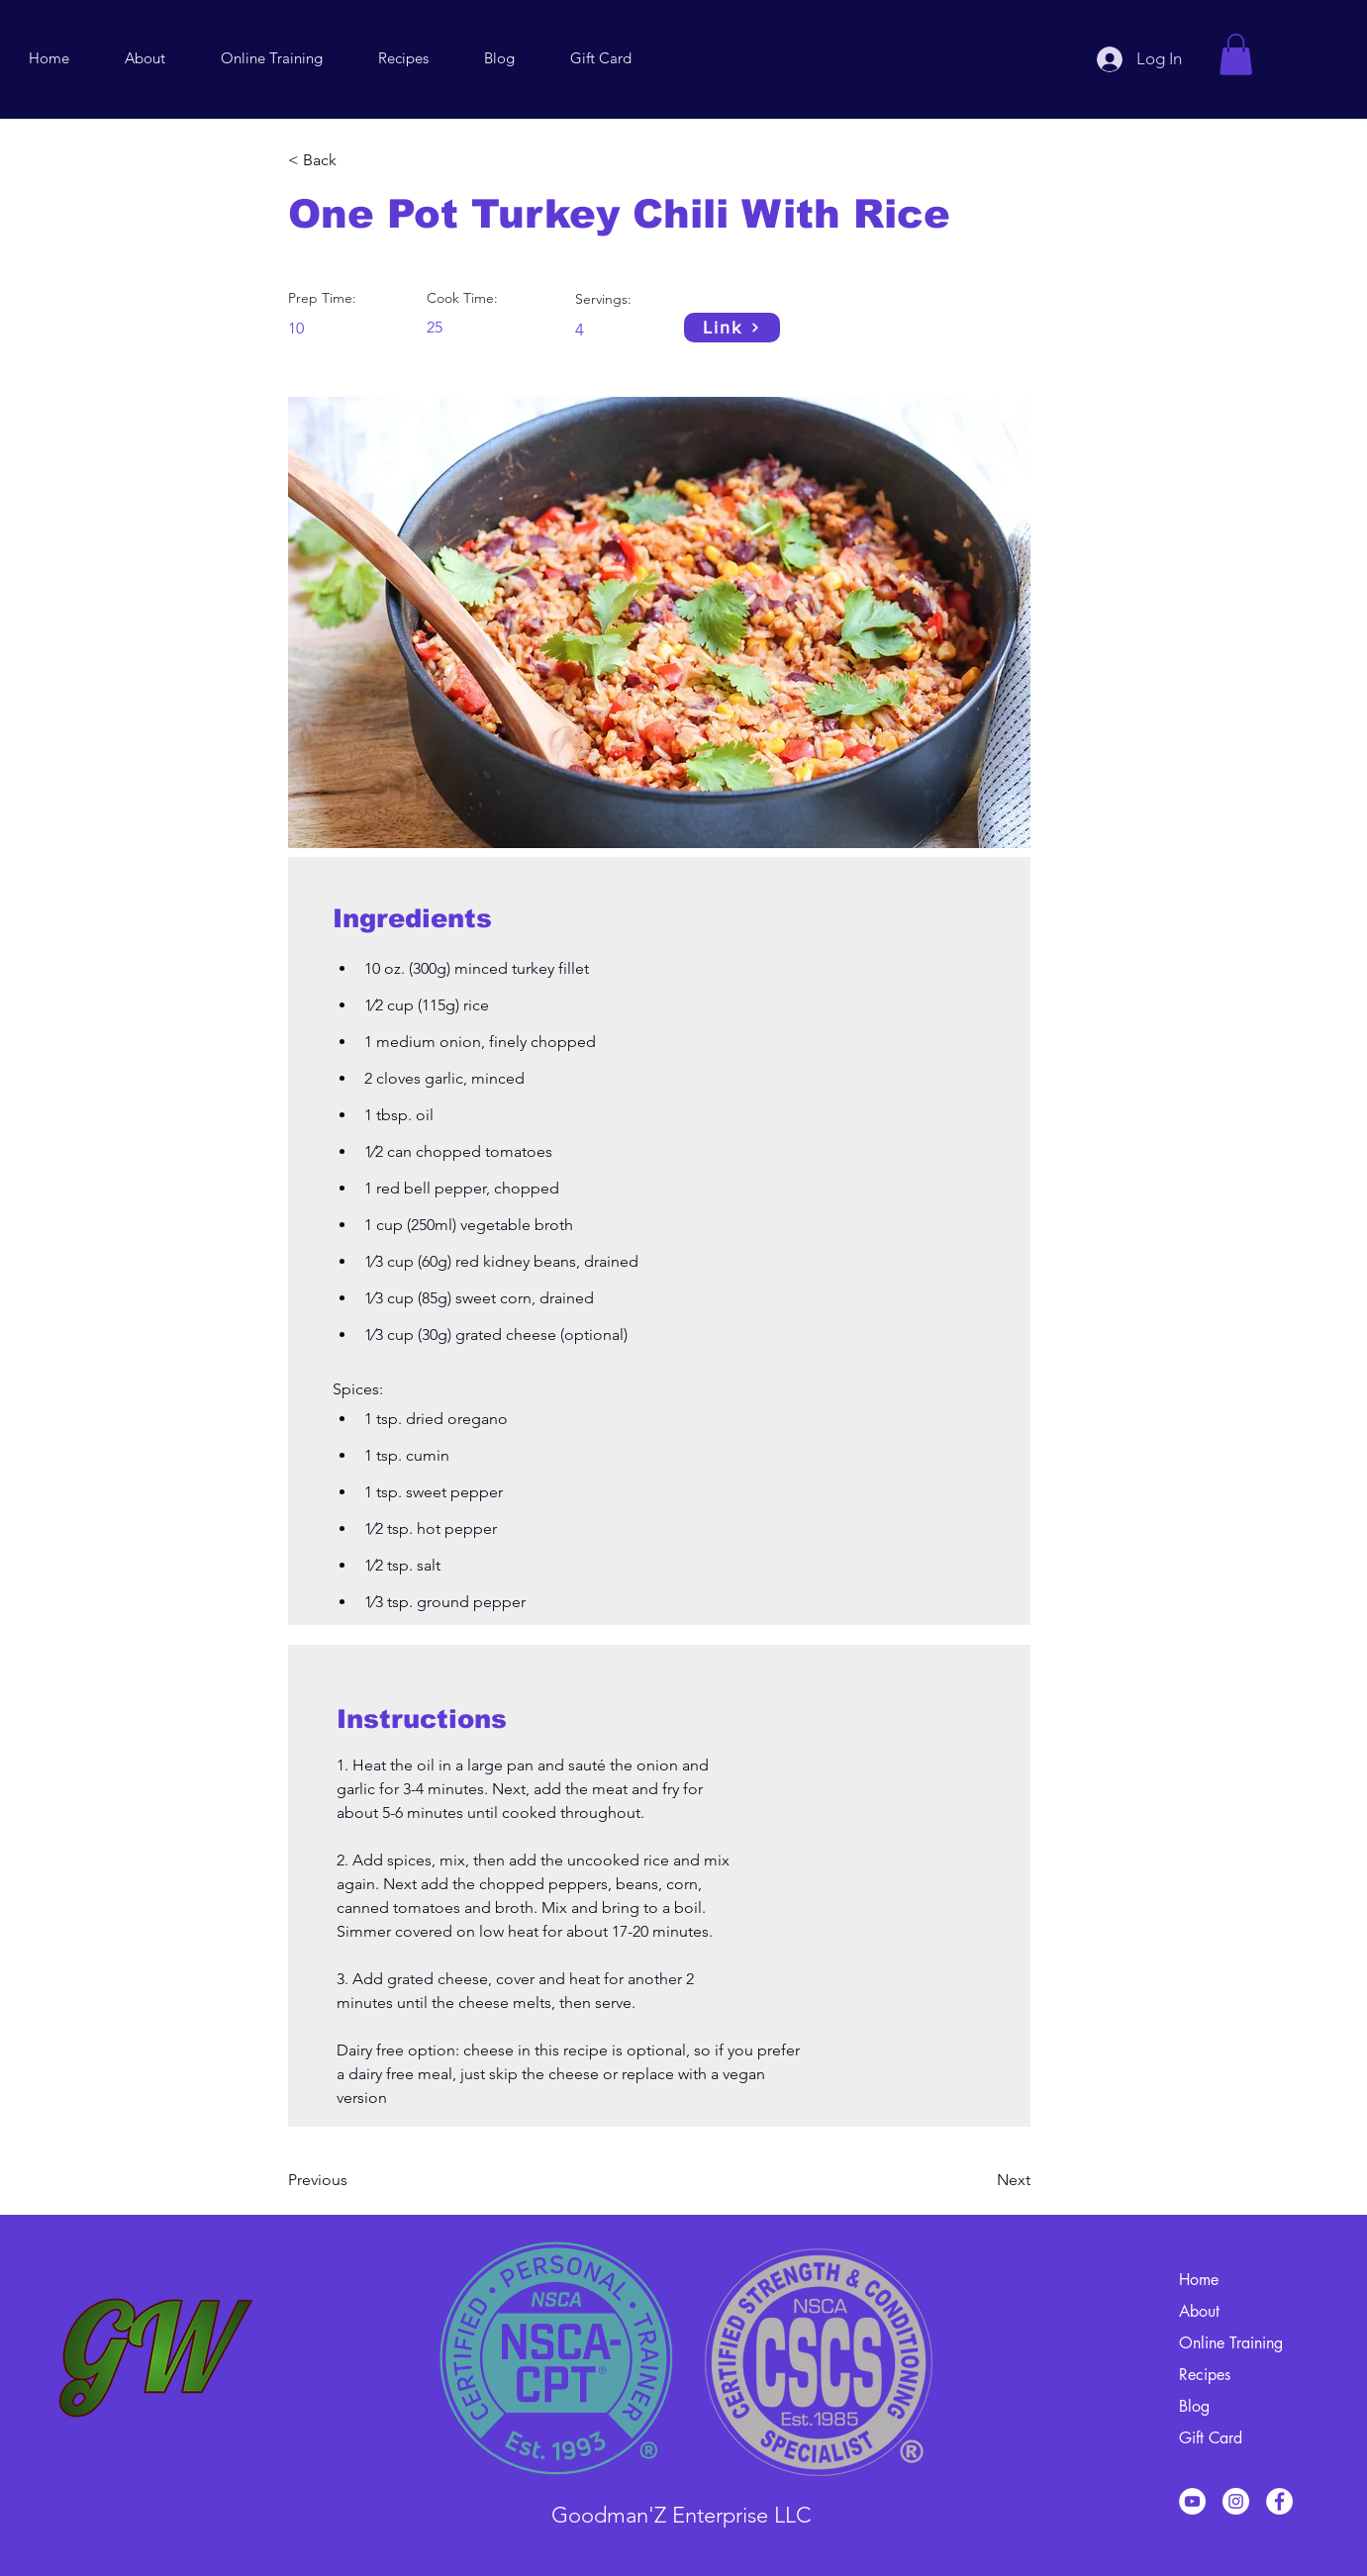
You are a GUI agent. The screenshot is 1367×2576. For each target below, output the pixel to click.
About (1199, 2311)
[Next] (980, 2180)
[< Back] (352, 160)
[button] (1236, 54)
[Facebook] (1279, 2501)
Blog (1194, 2406)
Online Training (1231, 2343)
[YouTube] (1192, 2501)
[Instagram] (1235, 2501)
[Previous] (352, 2180)
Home (1199, 2279)
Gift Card (1210, 2438)
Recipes (1204, 2374)
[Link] (732, 327)
